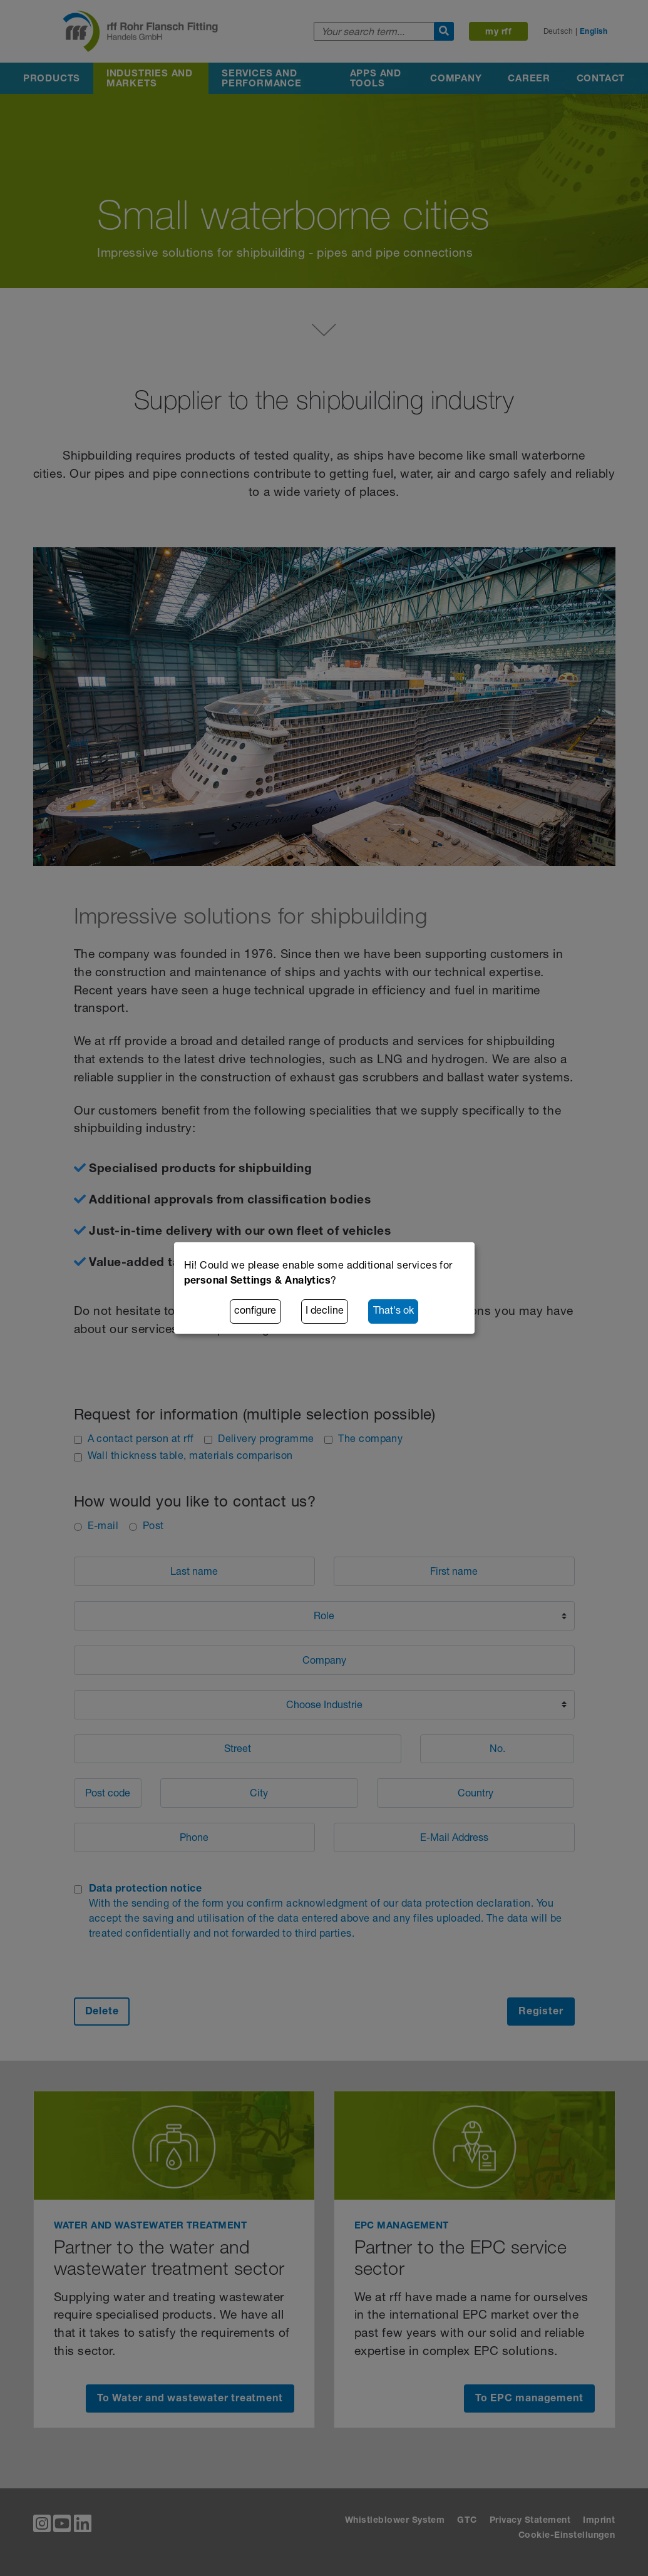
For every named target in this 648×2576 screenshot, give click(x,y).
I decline (325, 1312)
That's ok (393, 1312)
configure (255, 1312)
